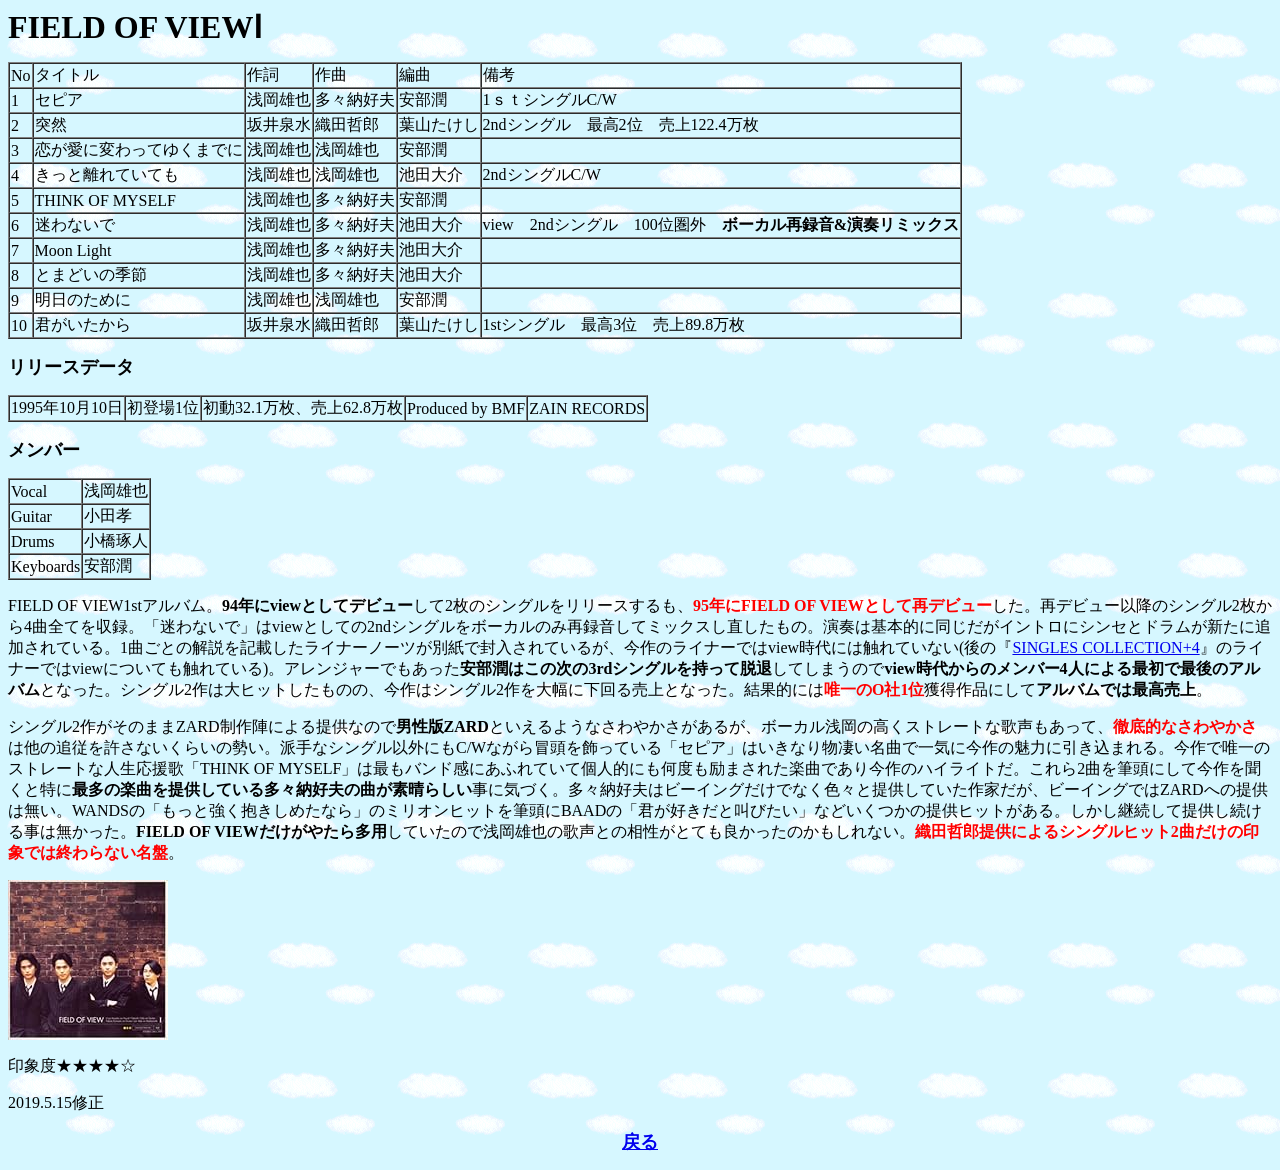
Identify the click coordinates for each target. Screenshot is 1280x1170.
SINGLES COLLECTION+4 (1105, 647)
